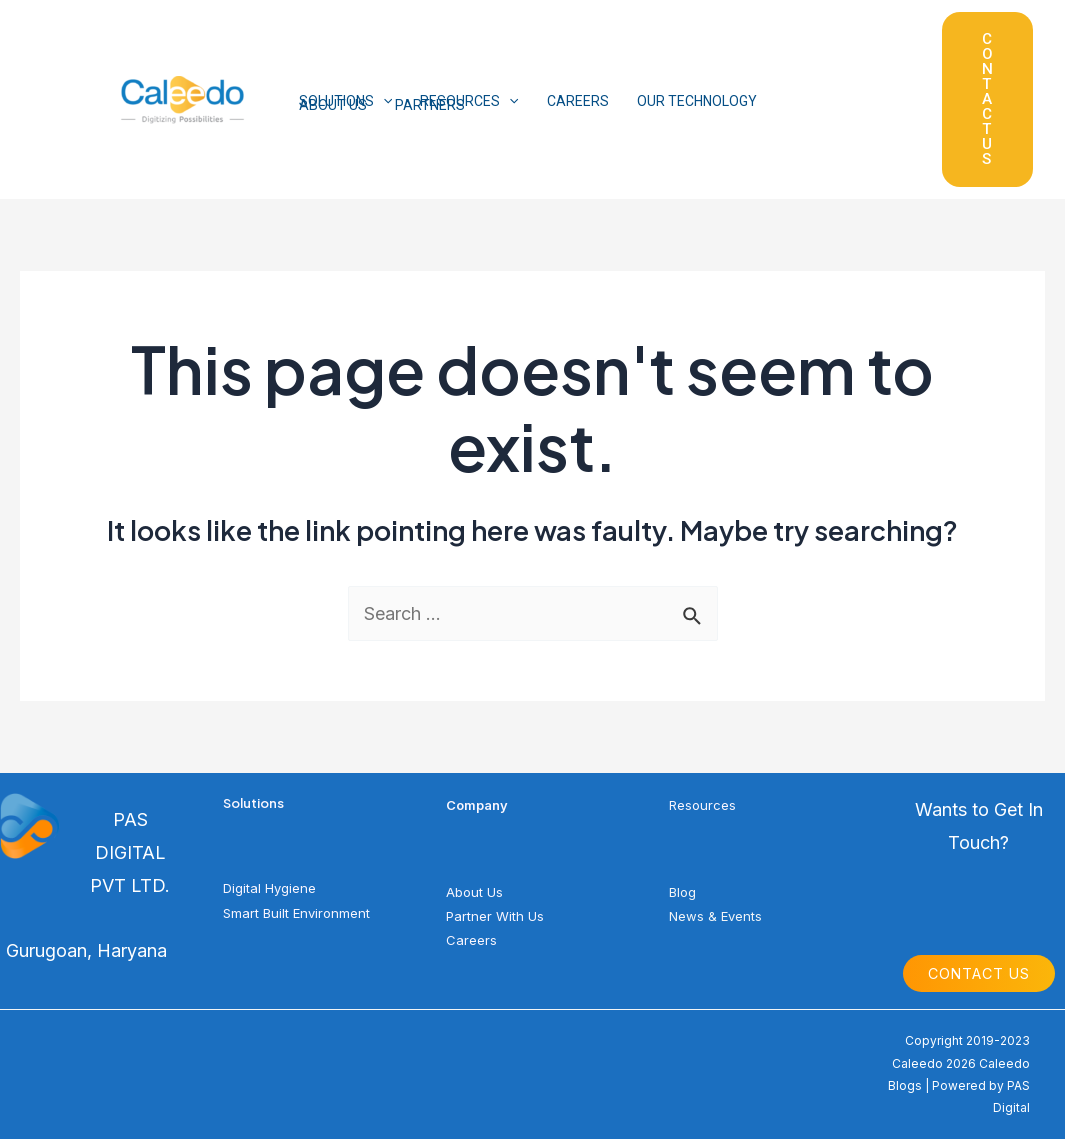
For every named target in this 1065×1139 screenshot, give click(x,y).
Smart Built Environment (296, 913)
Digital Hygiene (269, 888)
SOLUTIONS (345, 101)
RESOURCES (469, 101)
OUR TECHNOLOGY (697, 101)
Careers (471, 940)
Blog (682, 892)
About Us (474, 892)
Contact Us (979, 973)
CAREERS (578, 101)
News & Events (715, 916)
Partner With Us (495, 916)
